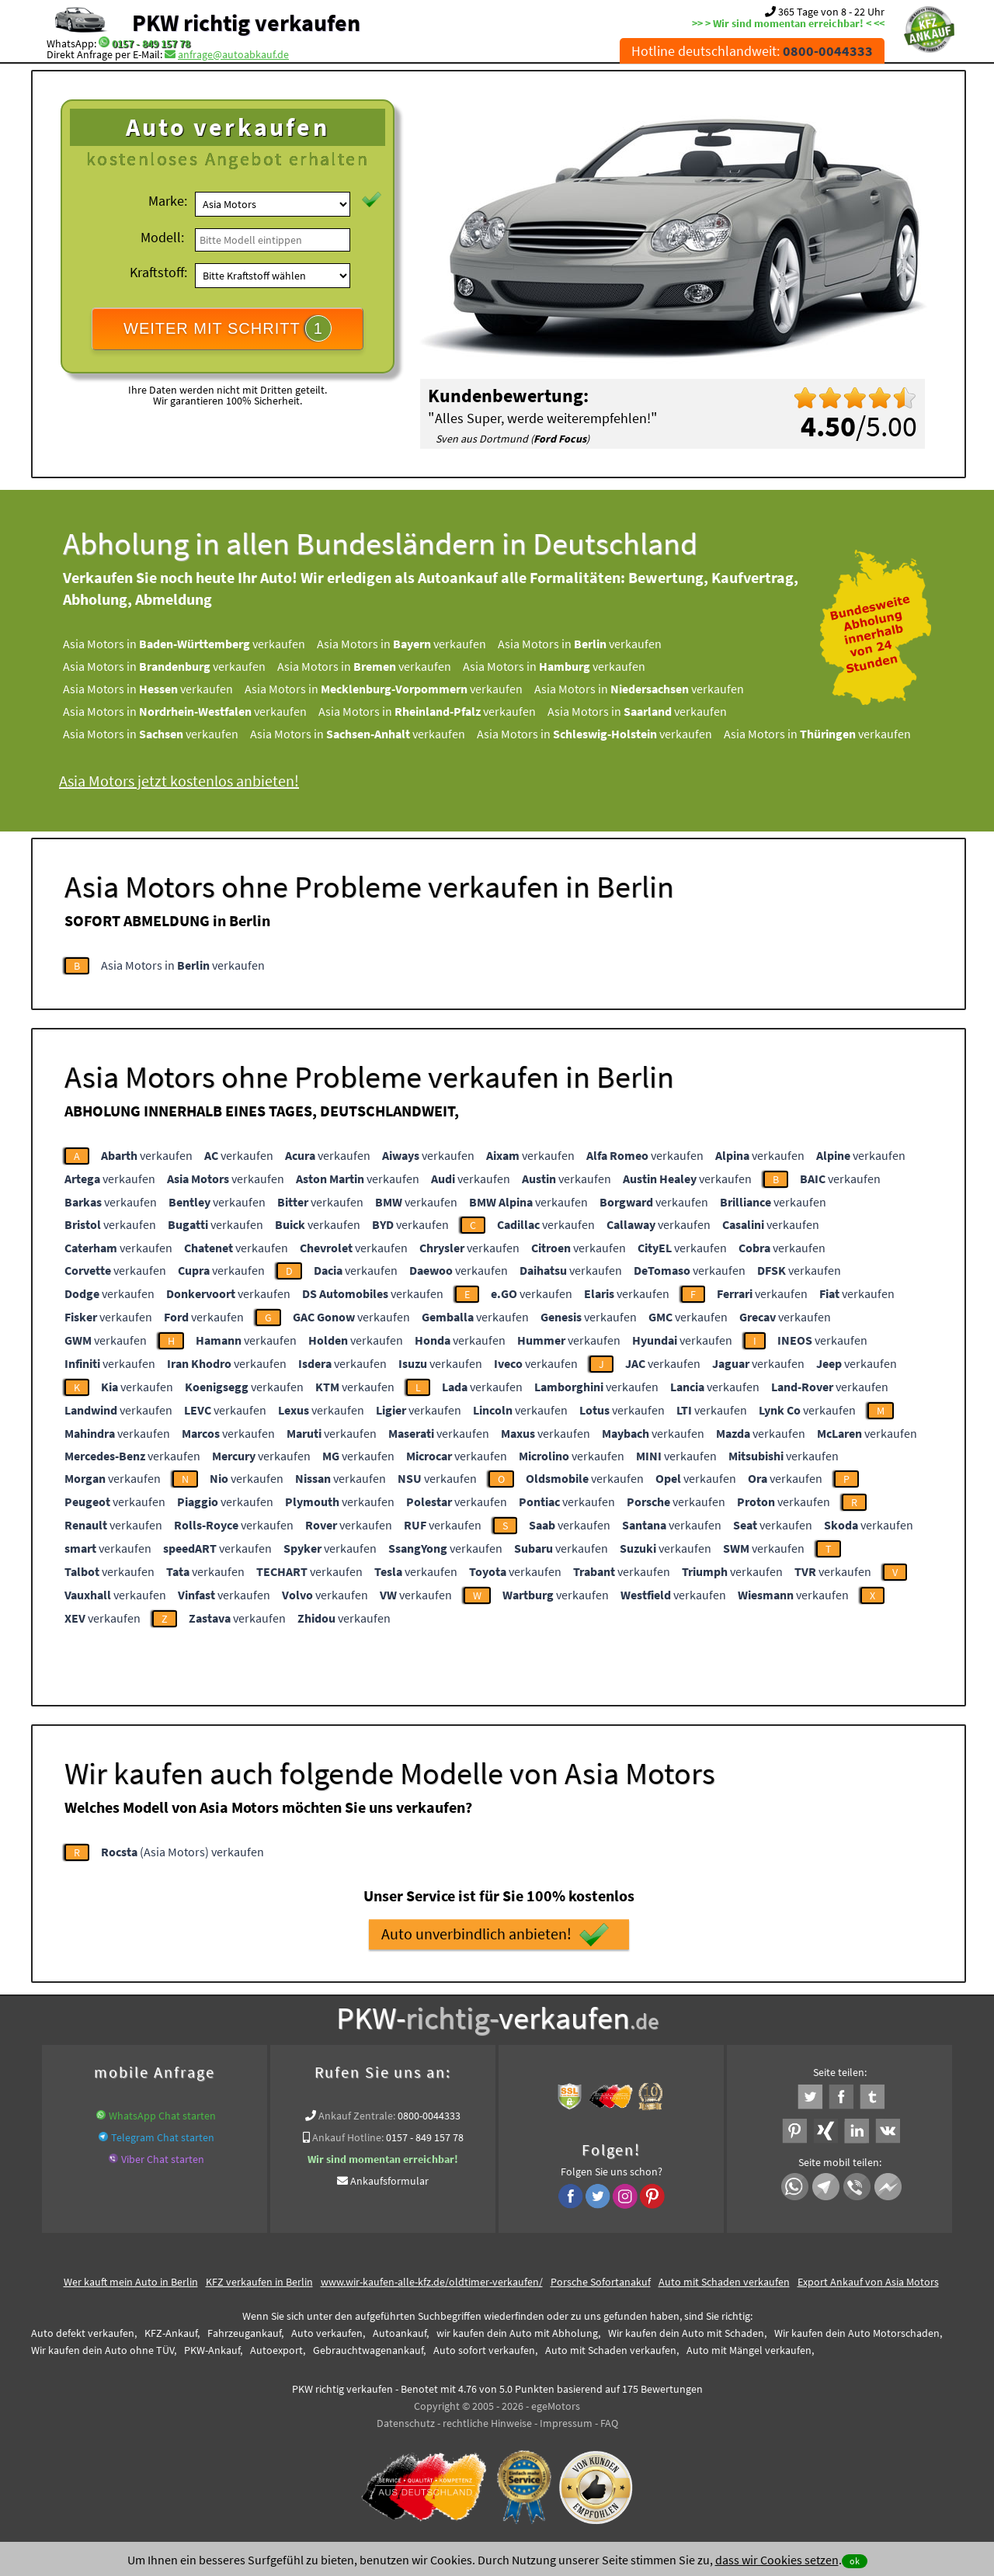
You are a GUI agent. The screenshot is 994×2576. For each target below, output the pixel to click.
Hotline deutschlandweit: (752, 51)
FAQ (609, 2423)
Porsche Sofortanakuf (601, 2282)
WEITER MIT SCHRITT (227, 328)
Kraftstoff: (158, 272)
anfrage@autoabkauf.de (233, 54)
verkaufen (147, 1155)
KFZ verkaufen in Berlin (259, 2282)
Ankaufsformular (389, 2181)
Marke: (167, 201)
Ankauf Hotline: (348, 2137)
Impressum (566, 2423)
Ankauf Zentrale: (356, 2116)
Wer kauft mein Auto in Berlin (131, 2282)
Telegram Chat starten (162, 2137)
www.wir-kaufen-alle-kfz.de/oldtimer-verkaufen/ (432, 2282)
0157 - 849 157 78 (151, 43)
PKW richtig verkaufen (246, 22)
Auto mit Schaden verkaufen (724, 2282)
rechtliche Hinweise (487, 2423)
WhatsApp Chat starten (162, 2116)
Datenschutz (406, 2423)
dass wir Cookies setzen (777, 2559)
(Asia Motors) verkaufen (182, 1851)
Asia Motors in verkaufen (184, 643)
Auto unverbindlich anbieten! (495, 1934)
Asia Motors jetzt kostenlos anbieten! (179, 780)
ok (855, 2561)
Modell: (162, 237)
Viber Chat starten (162, 2159)
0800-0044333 (429, 2116)
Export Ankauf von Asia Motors (868, 2282)
